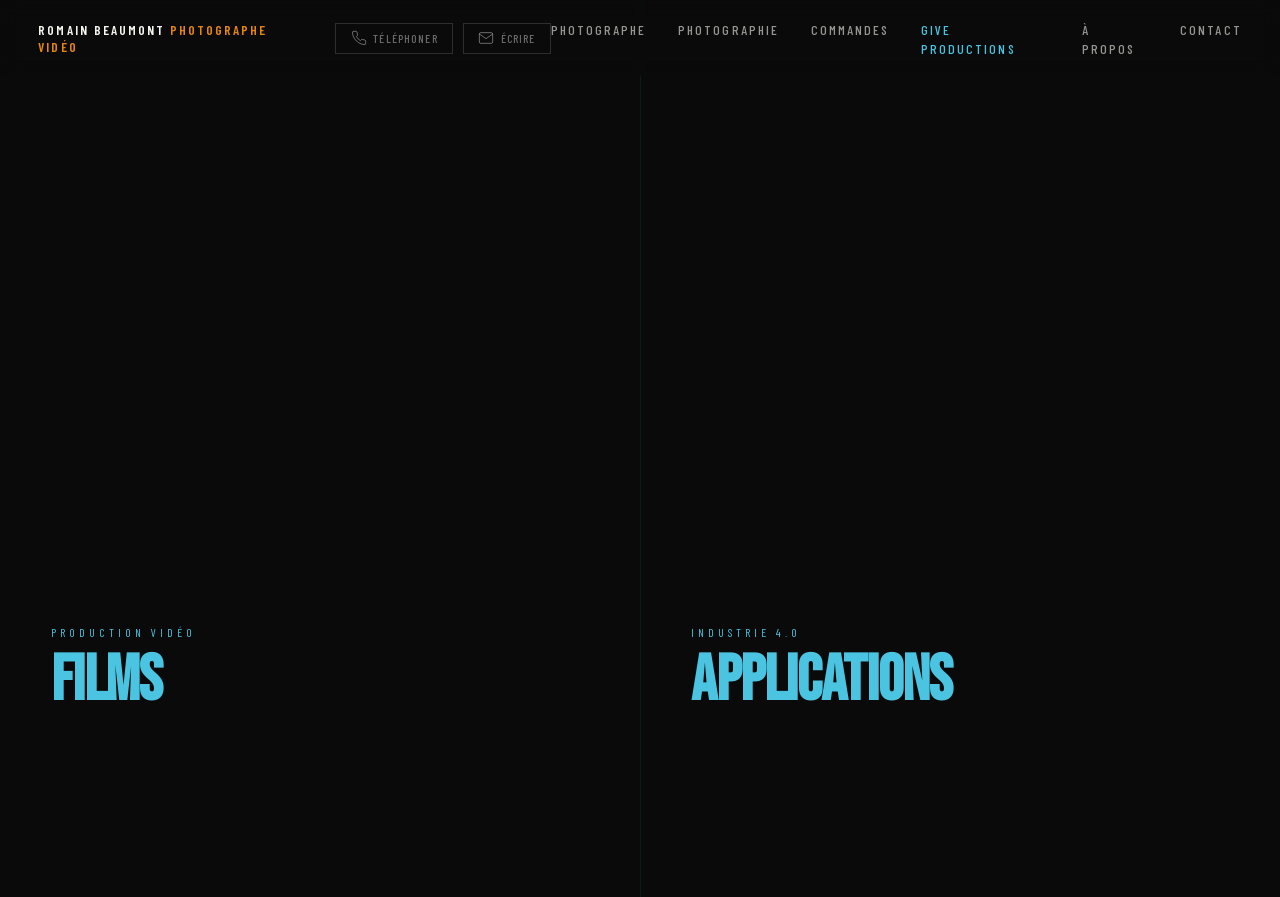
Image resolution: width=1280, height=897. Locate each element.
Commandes (850, 29)
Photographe (598, 29)
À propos (1108, 39)
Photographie (728, 29)
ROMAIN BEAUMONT (152, 38)
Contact (1210, 29)
